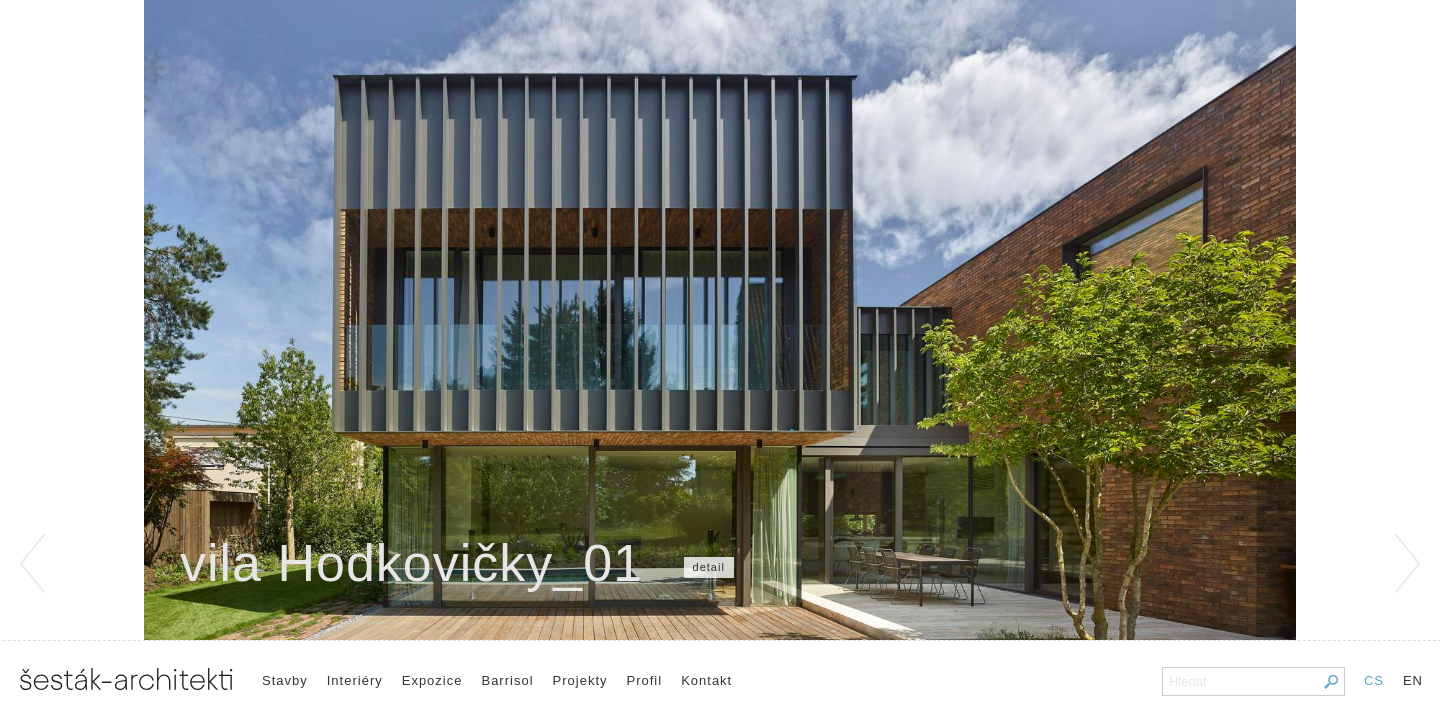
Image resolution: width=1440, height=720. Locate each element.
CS (1374, 680)
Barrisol (507, 680)
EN (1413, 680)
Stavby (285, 680)
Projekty (580, 680)
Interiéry (355, 680)
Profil (645, 680)
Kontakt (706, 680)
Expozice (432, 680)
